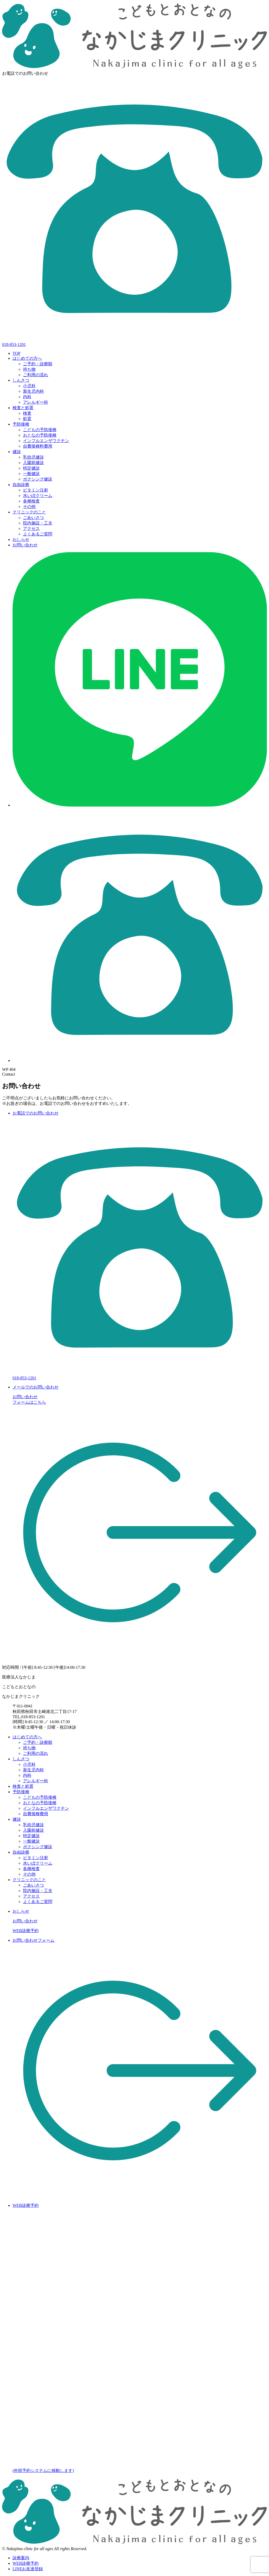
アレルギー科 (35, 402)
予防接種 (21, 424)
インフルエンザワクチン (46, 440)
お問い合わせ (25, 545)
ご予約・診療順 (37, 364)
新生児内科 (33, 391)
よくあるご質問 (37, 534)
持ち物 (29, 369)
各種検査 (31, 501)
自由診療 (21, 484)
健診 (17, 451)
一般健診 (31, 473)
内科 (27, 397)
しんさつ (21, 380)
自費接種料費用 (37, 446)
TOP (16, 353)
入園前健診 (33, 462)
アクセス (31, 528)
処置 (27, 418)
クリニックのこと (29, 512)
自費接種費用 (35, 1814)
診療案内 (21, 2558)
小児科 (29, 386)
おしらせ (21, 539)
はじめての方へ (27, 358)
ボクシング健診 (37, 479)
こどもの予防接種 (39, 429)
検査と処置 (23, 407)
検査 (27, 413)
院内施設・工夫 (37, 523)
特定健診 (31, 468)
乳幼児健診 (33, 457)
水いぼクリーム (37, 495)
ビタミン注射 (35, 490)
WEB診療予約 (26, 1930)
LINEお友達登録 (28, 2569)
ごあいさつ (33, 517)
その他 (29, 506)
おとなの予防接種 (39, 435)
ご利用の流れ (35, 375)
